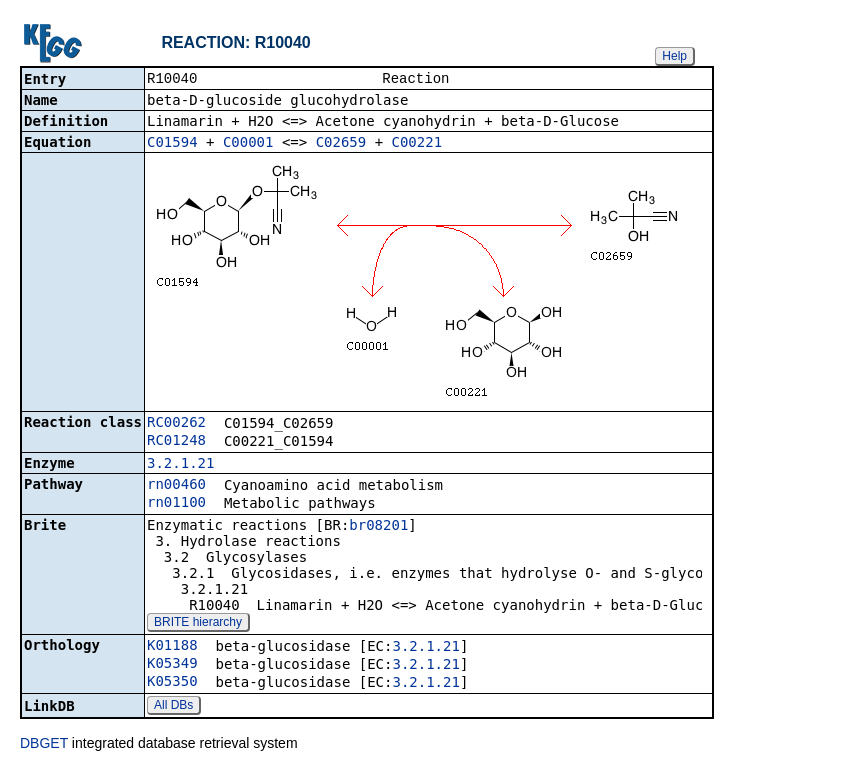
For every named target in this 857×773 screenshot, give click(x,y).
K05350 (172, 683)
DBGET (44, 745)
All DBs (173, 707)
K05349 (172, 665)
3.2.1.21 (180, 465)
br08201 (378, 527)
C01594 (172, 144)
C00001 (248, 144)
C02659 (341, 144)
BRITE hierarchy (198, 624)
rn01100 (176, 504)
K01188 (172, 647)
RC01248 (176, 442)
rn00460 (176, 486)
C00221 (417, 144)
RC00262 (176, 424)
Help (674, 56)
